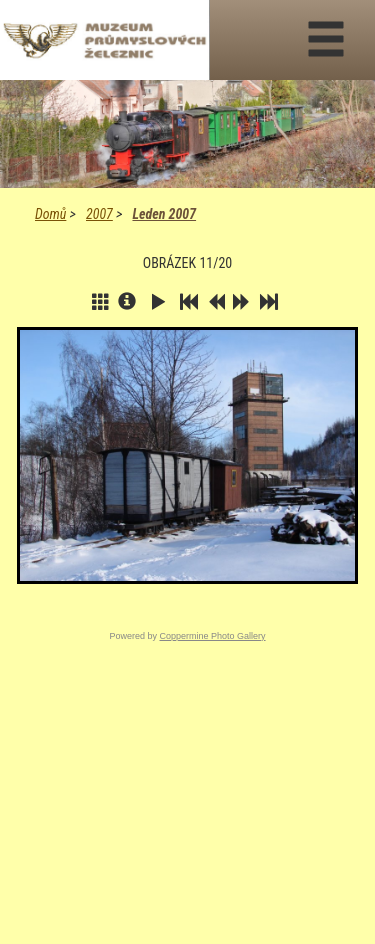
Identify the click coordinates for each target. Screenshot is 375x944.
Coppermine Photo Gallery (212, 636)
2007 (99, 214)
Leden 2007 (164, 214)
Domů (50, 214)
